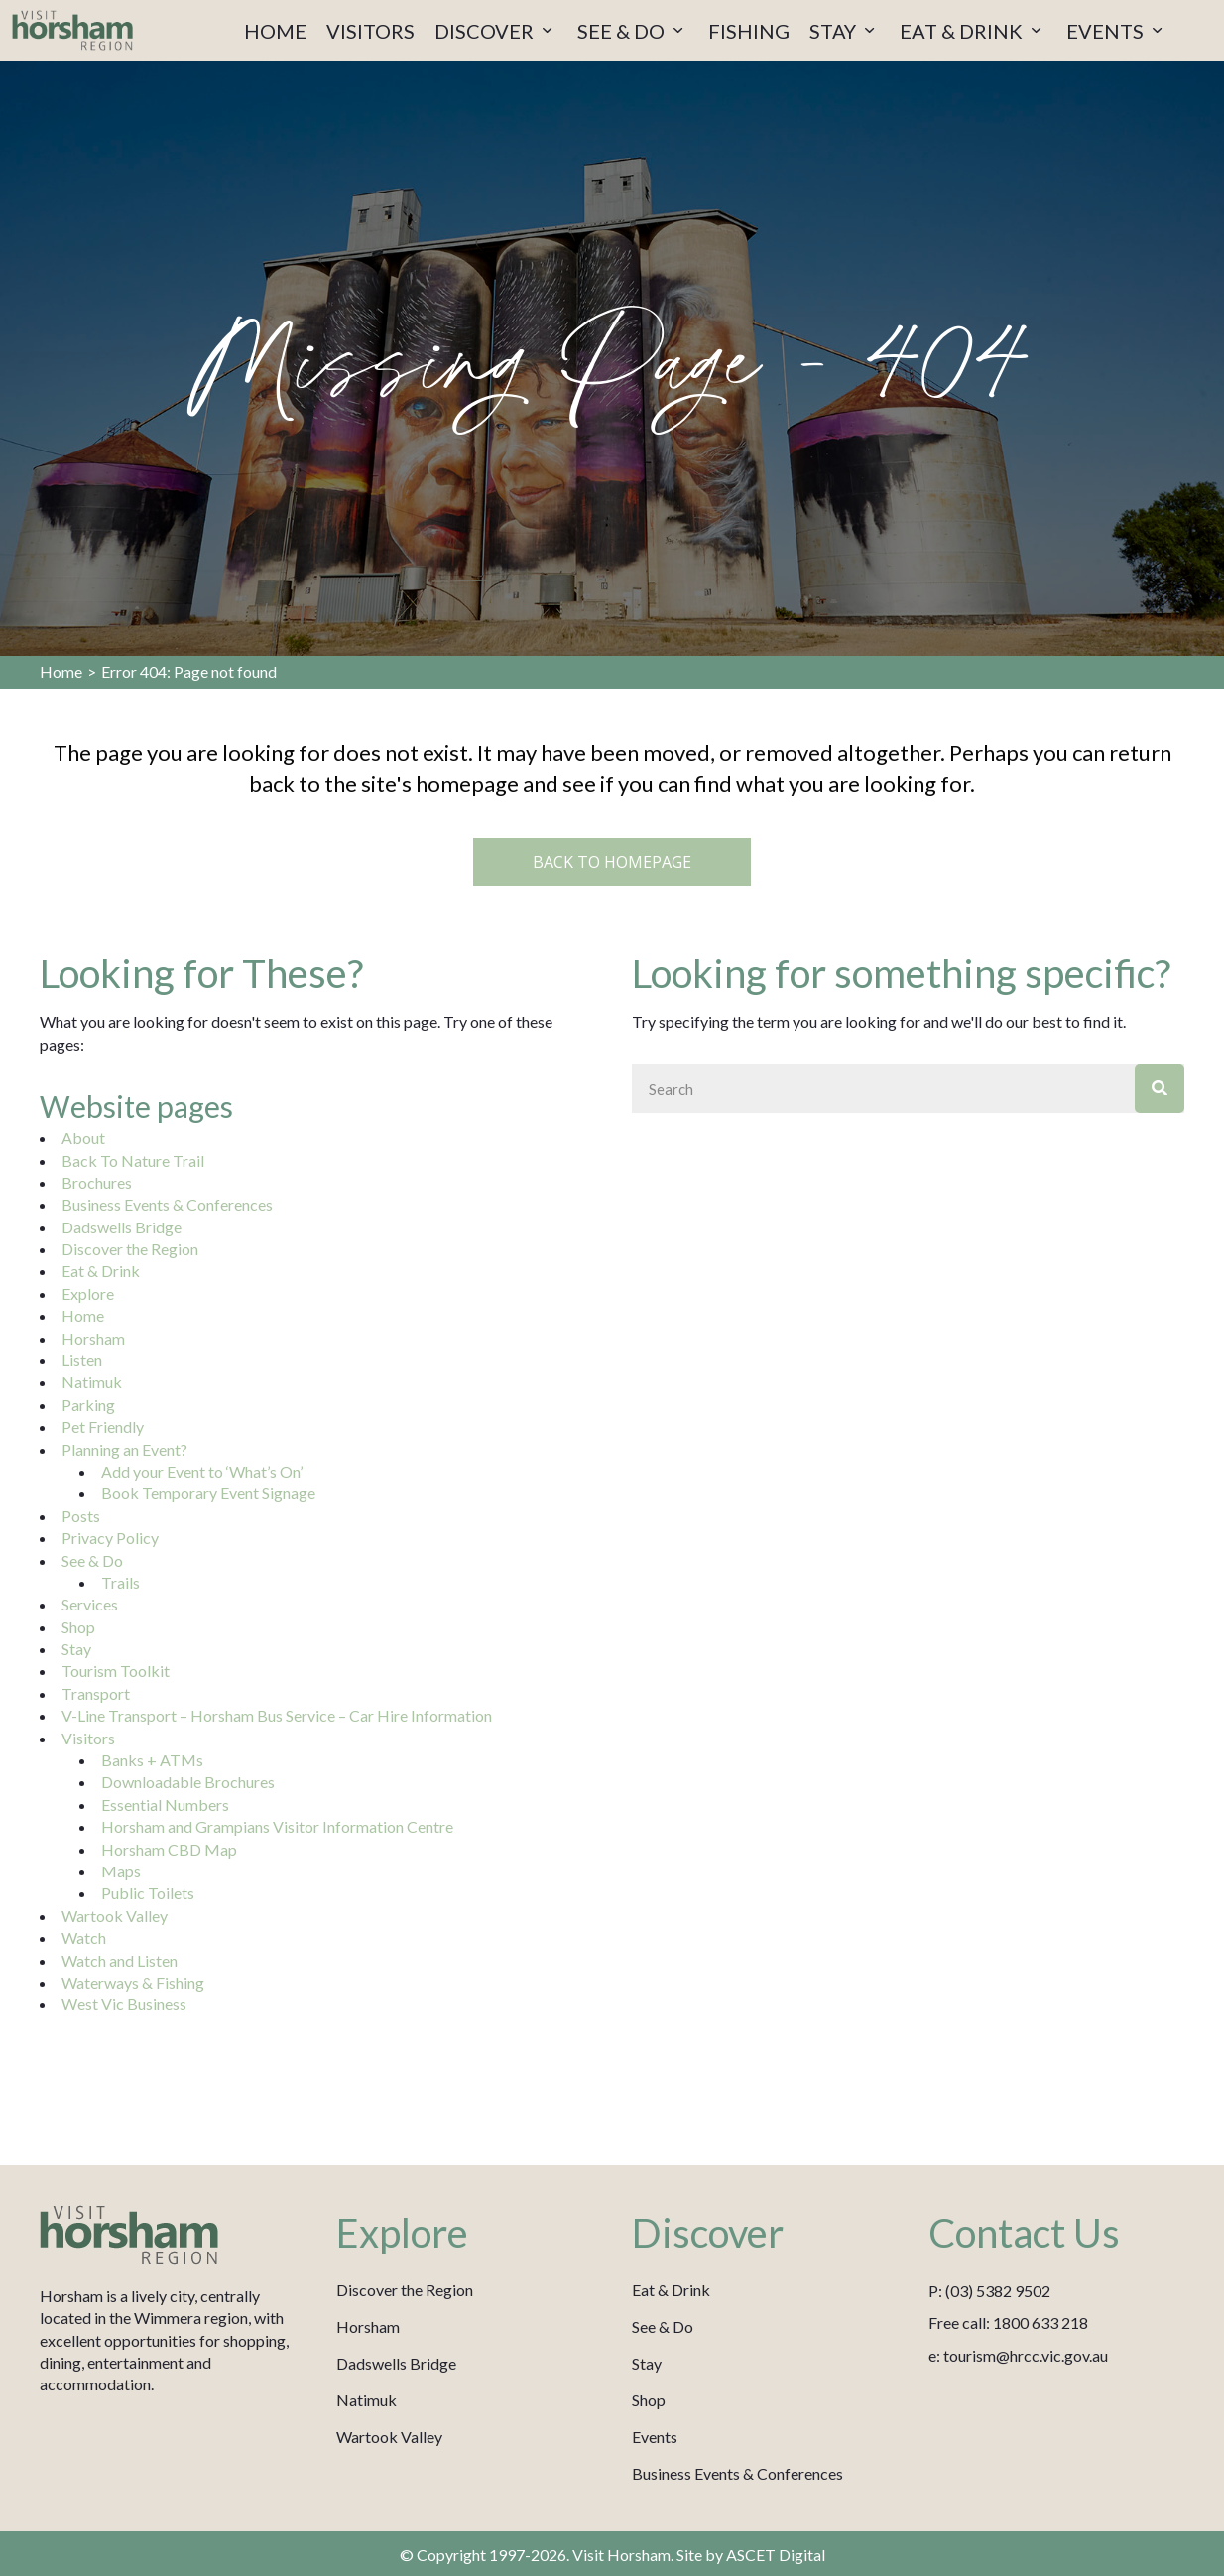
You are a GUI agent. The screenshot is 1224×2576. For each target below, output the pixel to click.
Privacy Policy (110, 1537)
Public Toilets (147, 1892)
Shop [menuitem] (649, 2399)
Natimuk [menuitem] (366, 2399)
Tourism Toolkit (115, 1670)
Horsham (93, 1338)
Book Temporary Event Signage (208, 1492)
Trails (120, 1582)
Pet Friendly (102, 1426)
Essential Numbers (165, 1804)
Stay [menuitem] (647, 2363)
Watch (83, 1937)
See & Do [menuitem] (662, 2326)
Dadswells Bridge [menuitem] (396, 2363)
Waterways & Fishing (132, 1982)
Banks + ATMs (152, 1759)
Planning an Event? (124, 1449)
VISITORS (370, 31)
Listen (81, 1360)
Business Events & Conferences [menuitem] (737, 2473)
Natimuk (91, 1381)
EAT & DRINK (973, 31)
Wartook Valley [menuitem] (389, 2436)
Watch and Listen (119, 1960)
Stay (76, 1648)
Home (61, 671)
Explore (87, 1293)
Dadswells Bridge (121, 1227)
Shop (78, 1626)
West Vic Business (123, 2004)
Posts (80, 1515)
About (83, 1137)
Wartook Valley (114, 1915)
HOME (275, 31)
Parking (88, 1404)
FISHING (749, 31)
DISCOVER (495, 31)
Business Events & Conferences (167, 1204)
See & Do (92, 1560)
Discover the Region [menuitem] (404, 2289)
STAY (844, 31)
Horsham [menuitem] (368, 2326)
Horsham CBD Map (169, 1849)
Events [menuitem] (654, 2436)
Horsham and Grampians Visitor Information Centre (277, 1826)
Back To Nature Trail (132, 1160)
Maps (121, 1871)
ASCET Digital (775, 2554)
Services (89, 1604)
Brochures (96, 1182)
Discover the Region (129, 1248)
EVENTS (1116, 31)
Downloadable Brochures (188, 1781)
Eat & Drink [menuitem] (671, 2289)
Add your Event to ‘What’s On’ (202, 1471)
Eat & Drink (100, 1270)
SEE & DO (632, 31)
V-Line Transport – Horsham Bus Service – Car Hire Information (276, 1715)
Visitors (88, 1738)
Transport (95, 1693)
